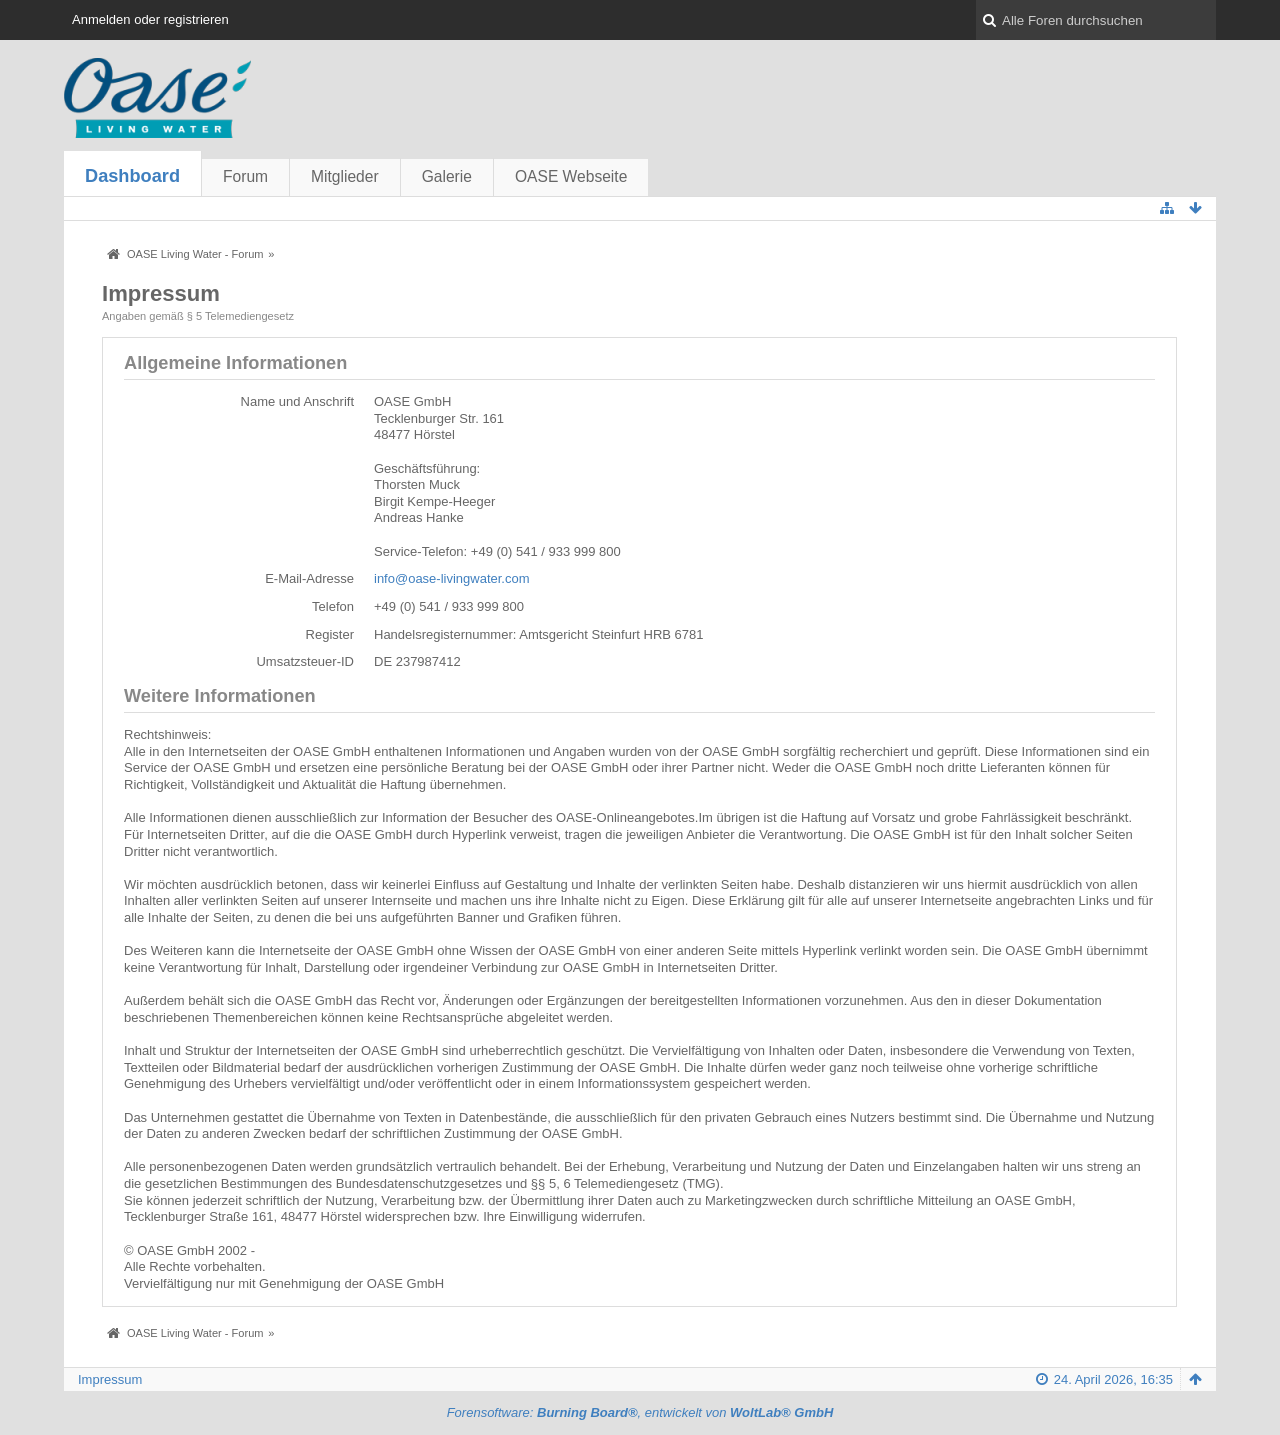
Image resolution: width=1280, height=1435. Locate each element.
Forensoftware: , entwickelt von (640, 1412)
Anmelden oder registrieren (150, 19)
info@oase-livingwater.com (452, 578)
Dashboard (132, 176)
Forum (245, 176)
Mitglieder (345, 176)
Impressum (110, 1379)
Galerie (447, 176)
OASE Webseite (571, 176)
